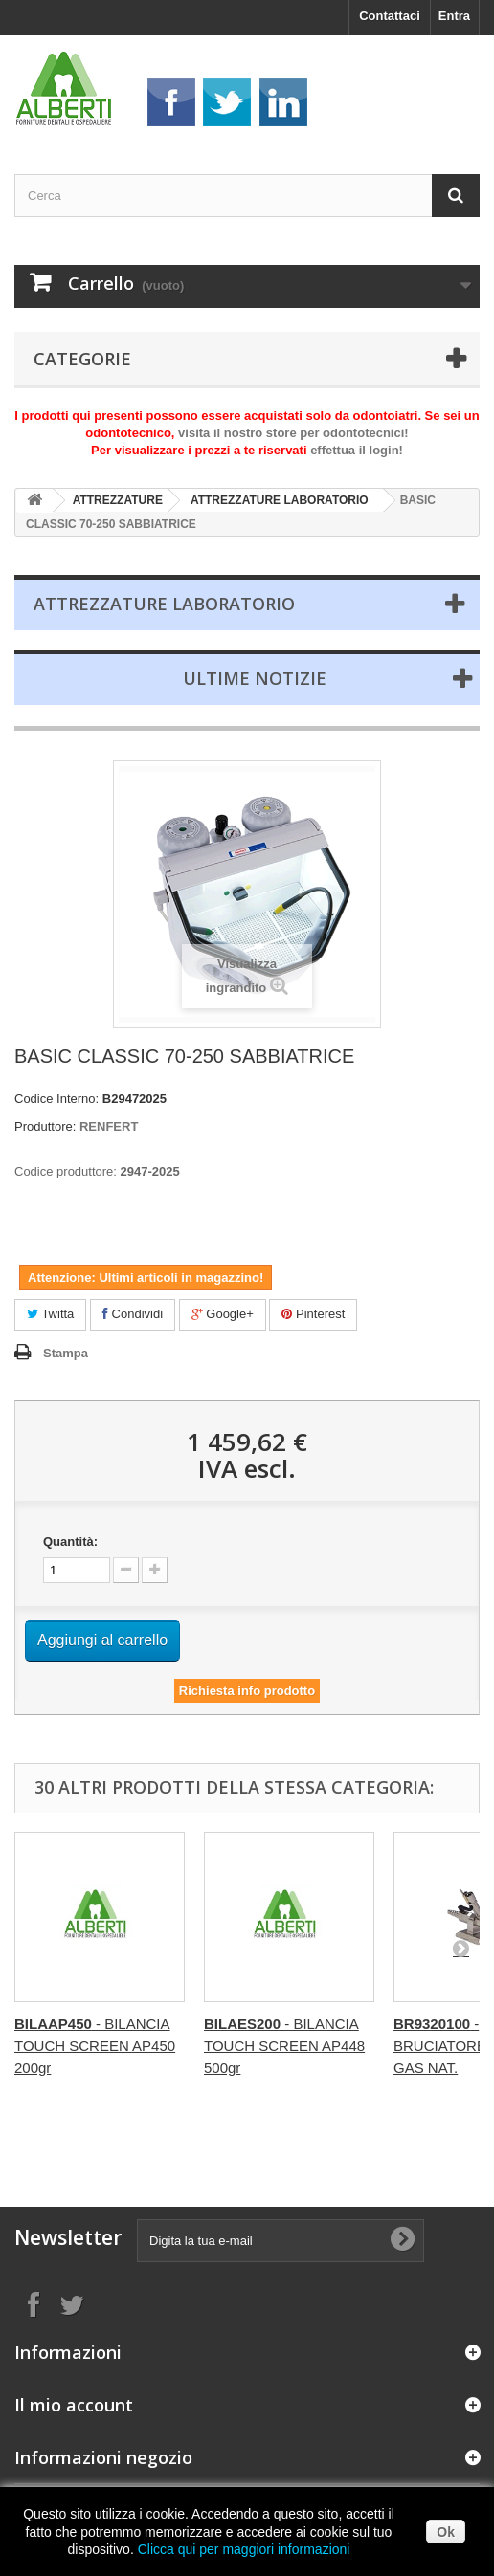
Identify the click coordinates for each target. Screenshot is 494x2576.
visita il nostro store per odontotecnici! (293, 433)
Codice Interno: (56, 1098)
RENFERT (108, 1126)
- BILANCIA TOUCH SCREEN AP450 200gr (94, 2045)
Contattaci (389, 16)
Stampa (65, 1353)
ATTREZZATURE (118, 500)
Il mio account (73, 2404)
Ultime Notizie (254, 678)
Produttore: (45, 1126)
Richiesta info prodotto (247, 1691)
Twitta (50, 1314)
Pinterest (313, 1314)
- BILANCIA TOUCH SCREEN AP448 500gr (284, 2045)
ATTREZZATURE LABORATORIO (280, 500)
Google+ (222, 1314)
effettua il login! (356, 450)
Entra (454, 16)
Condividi (132, 1314)
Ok (446, 2532)
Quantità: (70, 1541)
